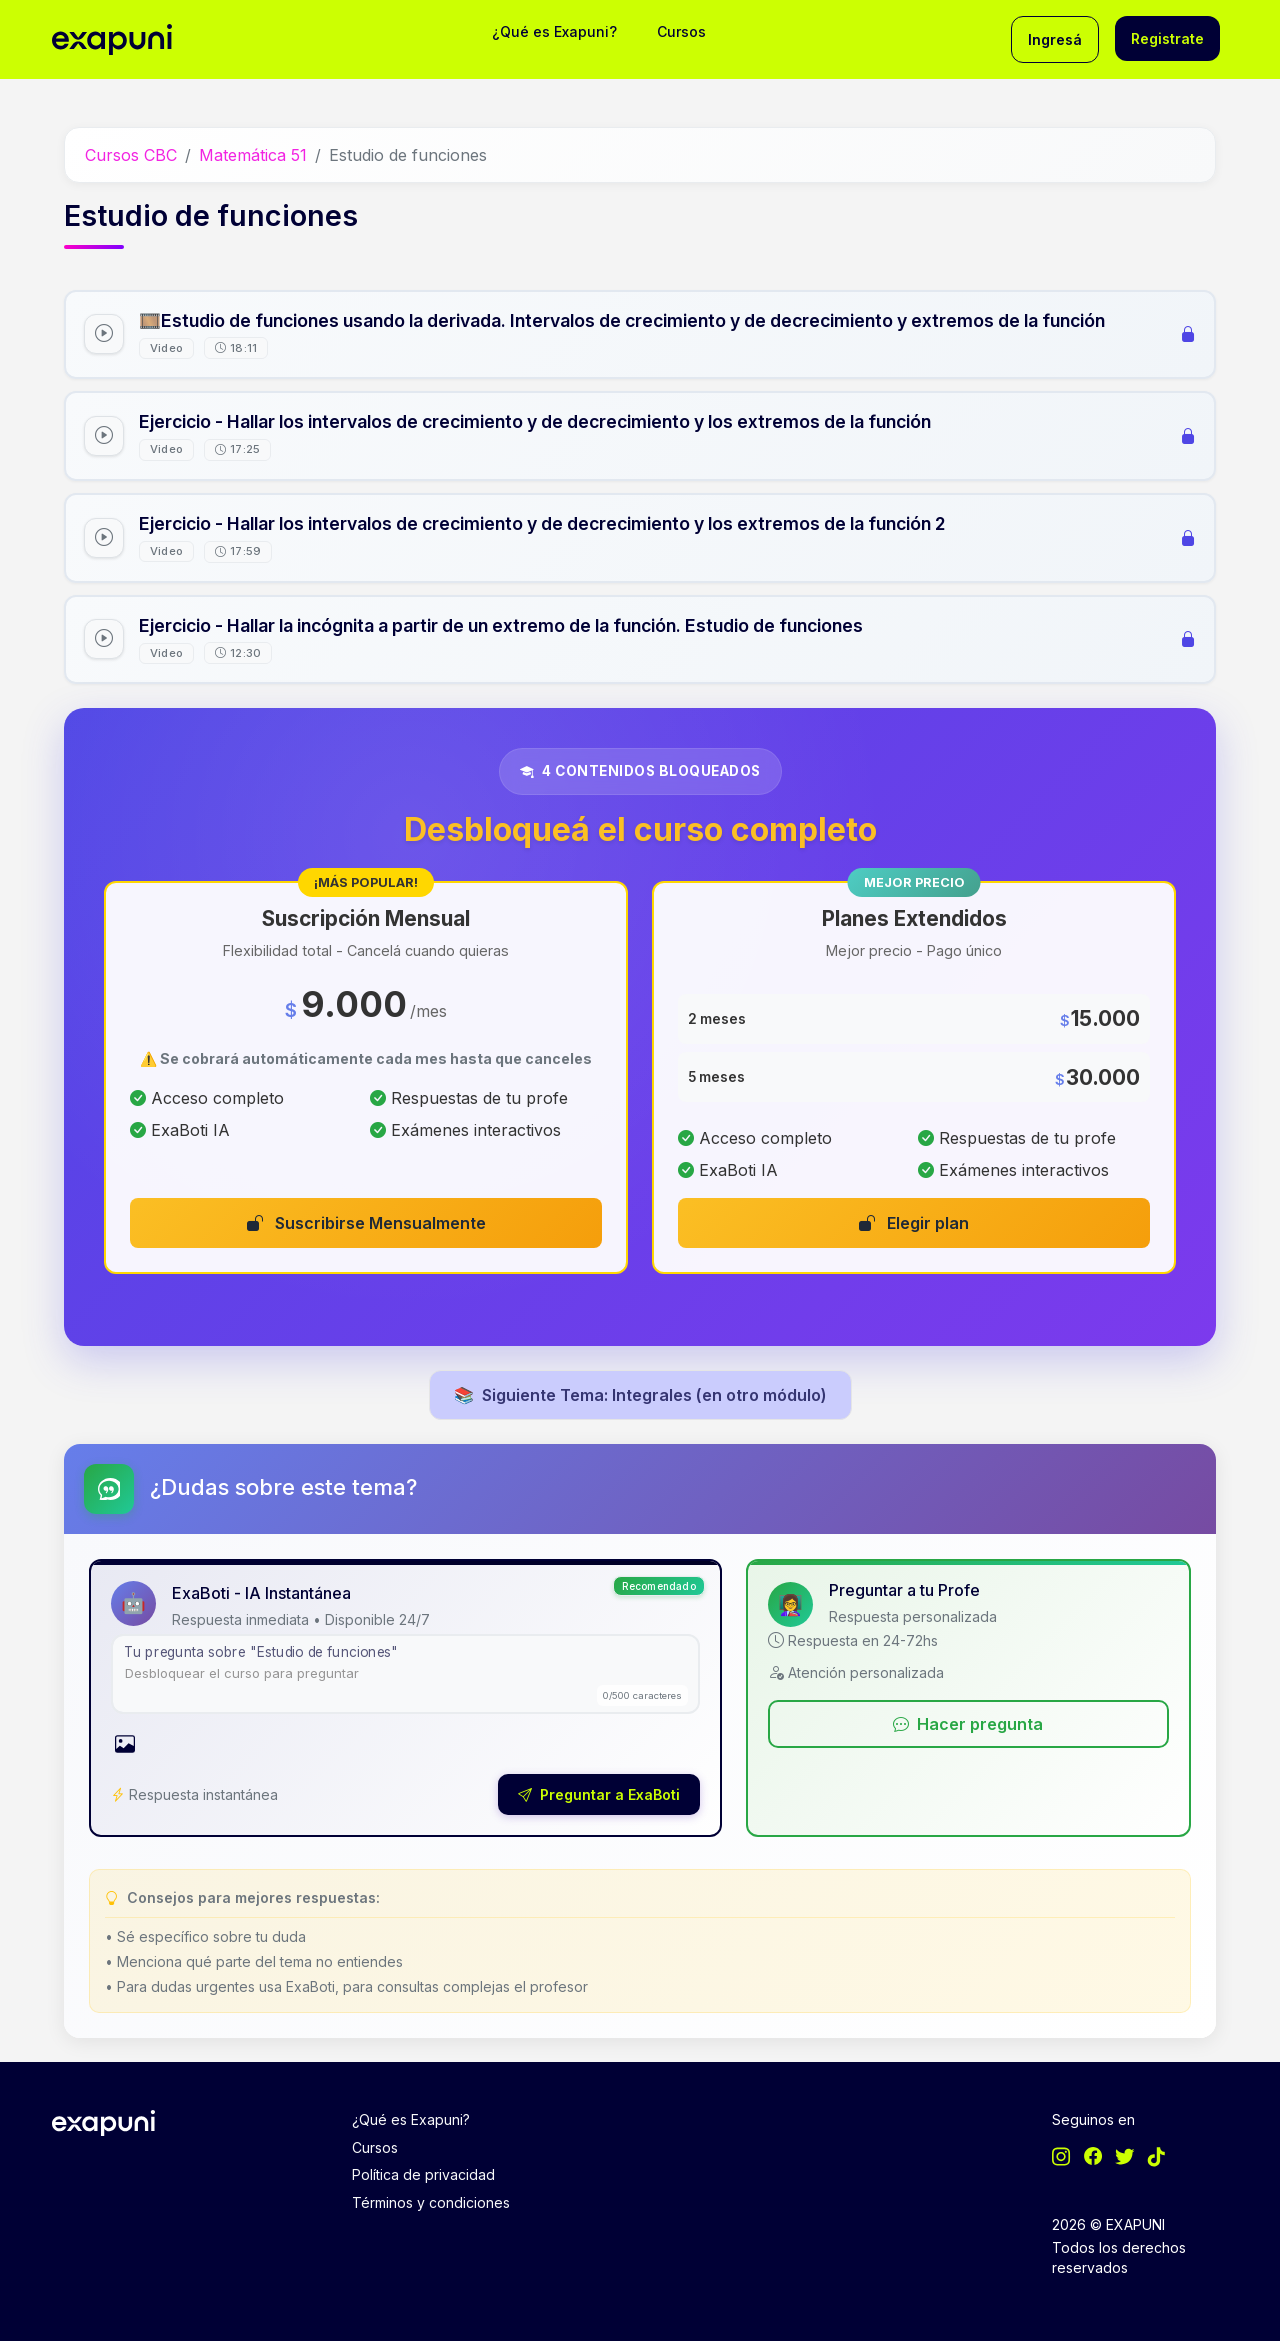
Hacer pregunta (968, 1724)
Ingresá (1055, 39)
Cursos (681, 31)
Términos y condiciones (431, 2202)
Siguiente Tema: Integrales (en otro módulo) (640, 1395)
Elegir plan (914, 1223)
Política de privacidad (423, 2174)
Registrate (1167, 38)
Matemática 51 (253, 155)
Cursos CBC (131, 155)
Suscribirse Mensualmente (366, 1223)
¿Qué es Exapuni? (554, 31)
